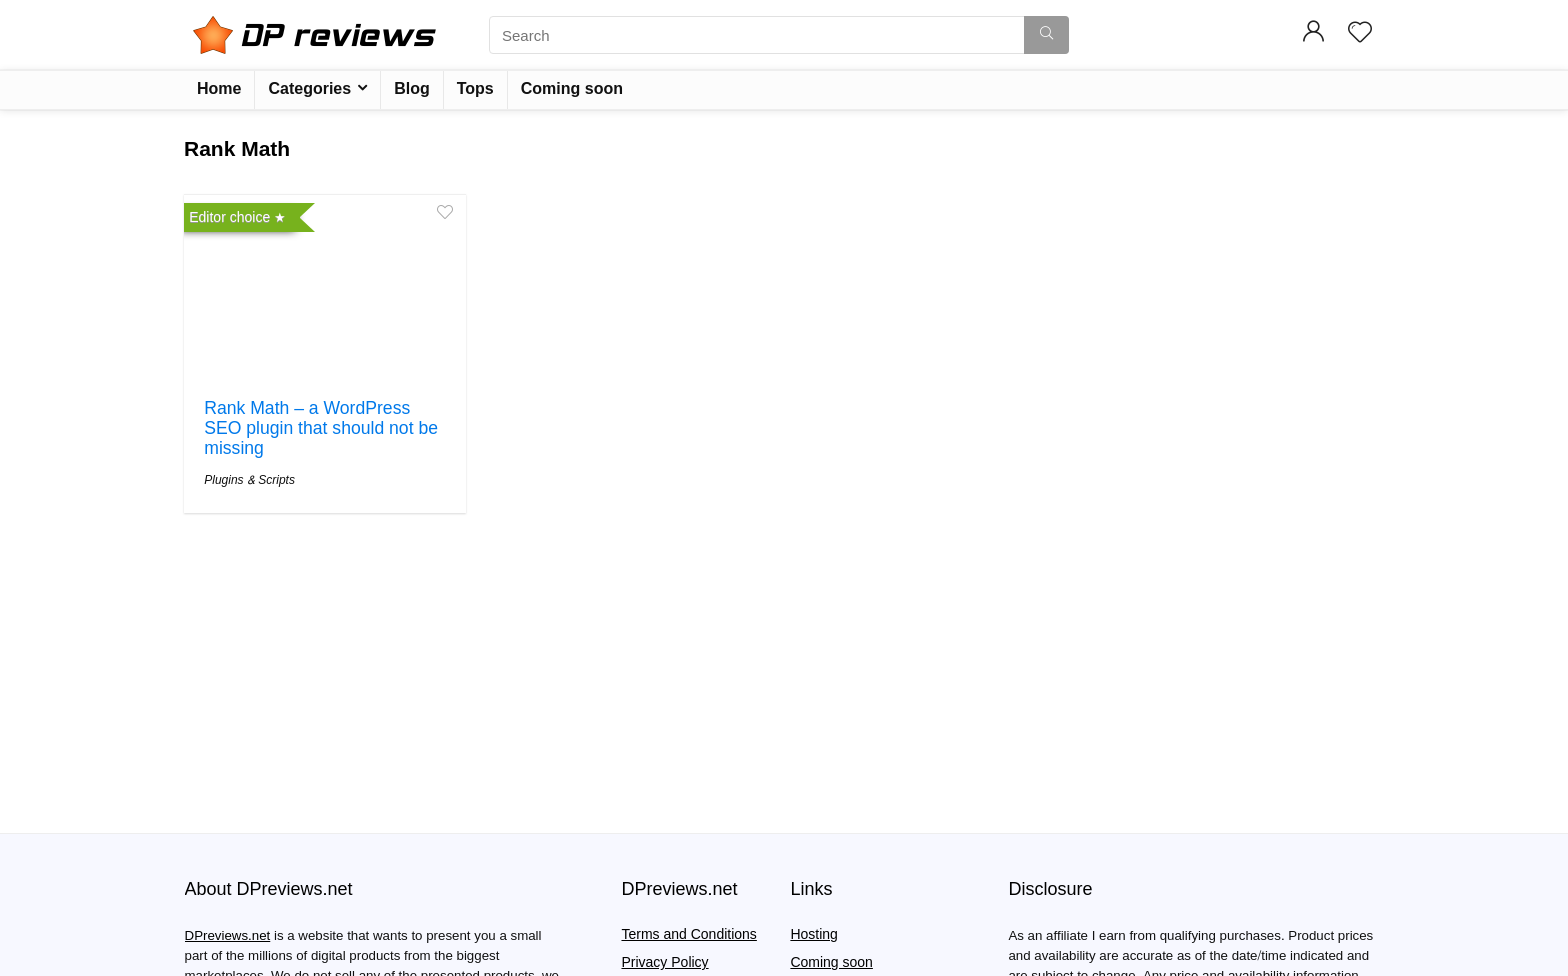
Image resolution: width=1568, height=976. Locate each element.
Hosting (813, 934)
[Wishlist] (1360, 34)
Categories (309, 88)
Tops (475, 88)
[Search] (1046, 35)
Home (219, 88)
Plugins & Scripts (249, 480)
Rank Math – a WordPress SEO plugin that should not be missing (321, 428)
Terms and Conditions (688, 934)
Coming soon (572, 88)
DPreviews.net (228, 936)
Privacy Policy (664, 962)
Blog (412, 88)
